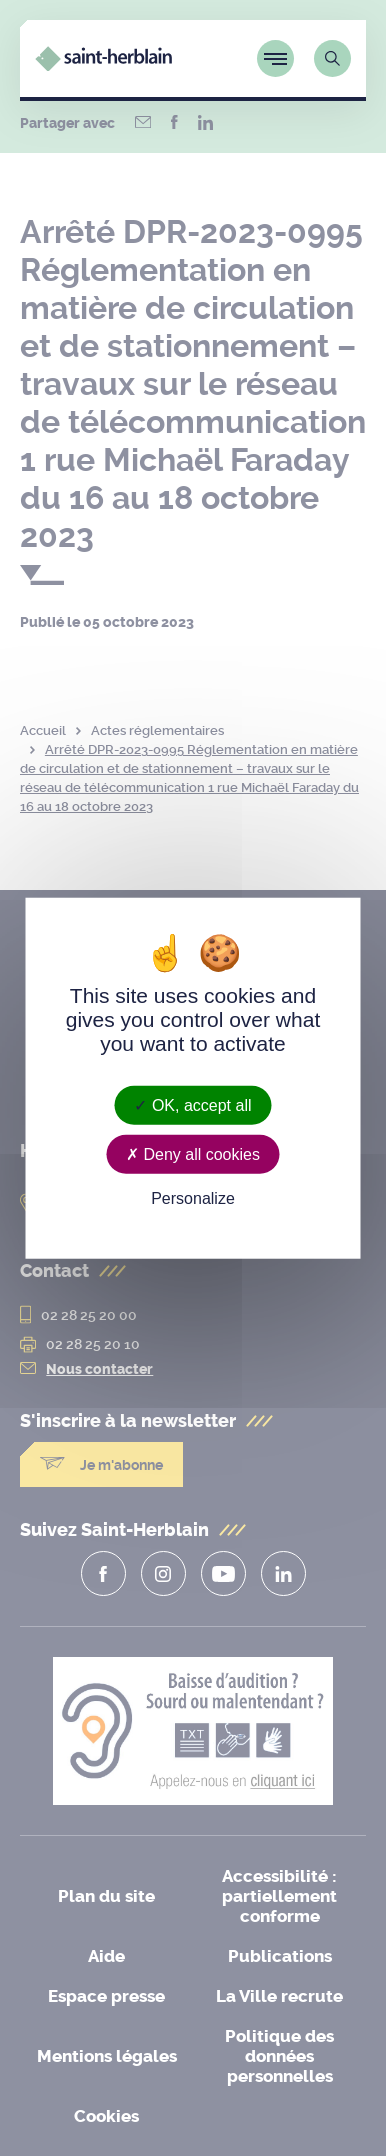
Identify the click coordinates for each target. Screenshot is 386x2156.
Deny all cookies (193, 1154)
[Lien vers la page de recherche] (332, 58)
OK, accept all (192, 1105)
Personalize (193, 1198)
